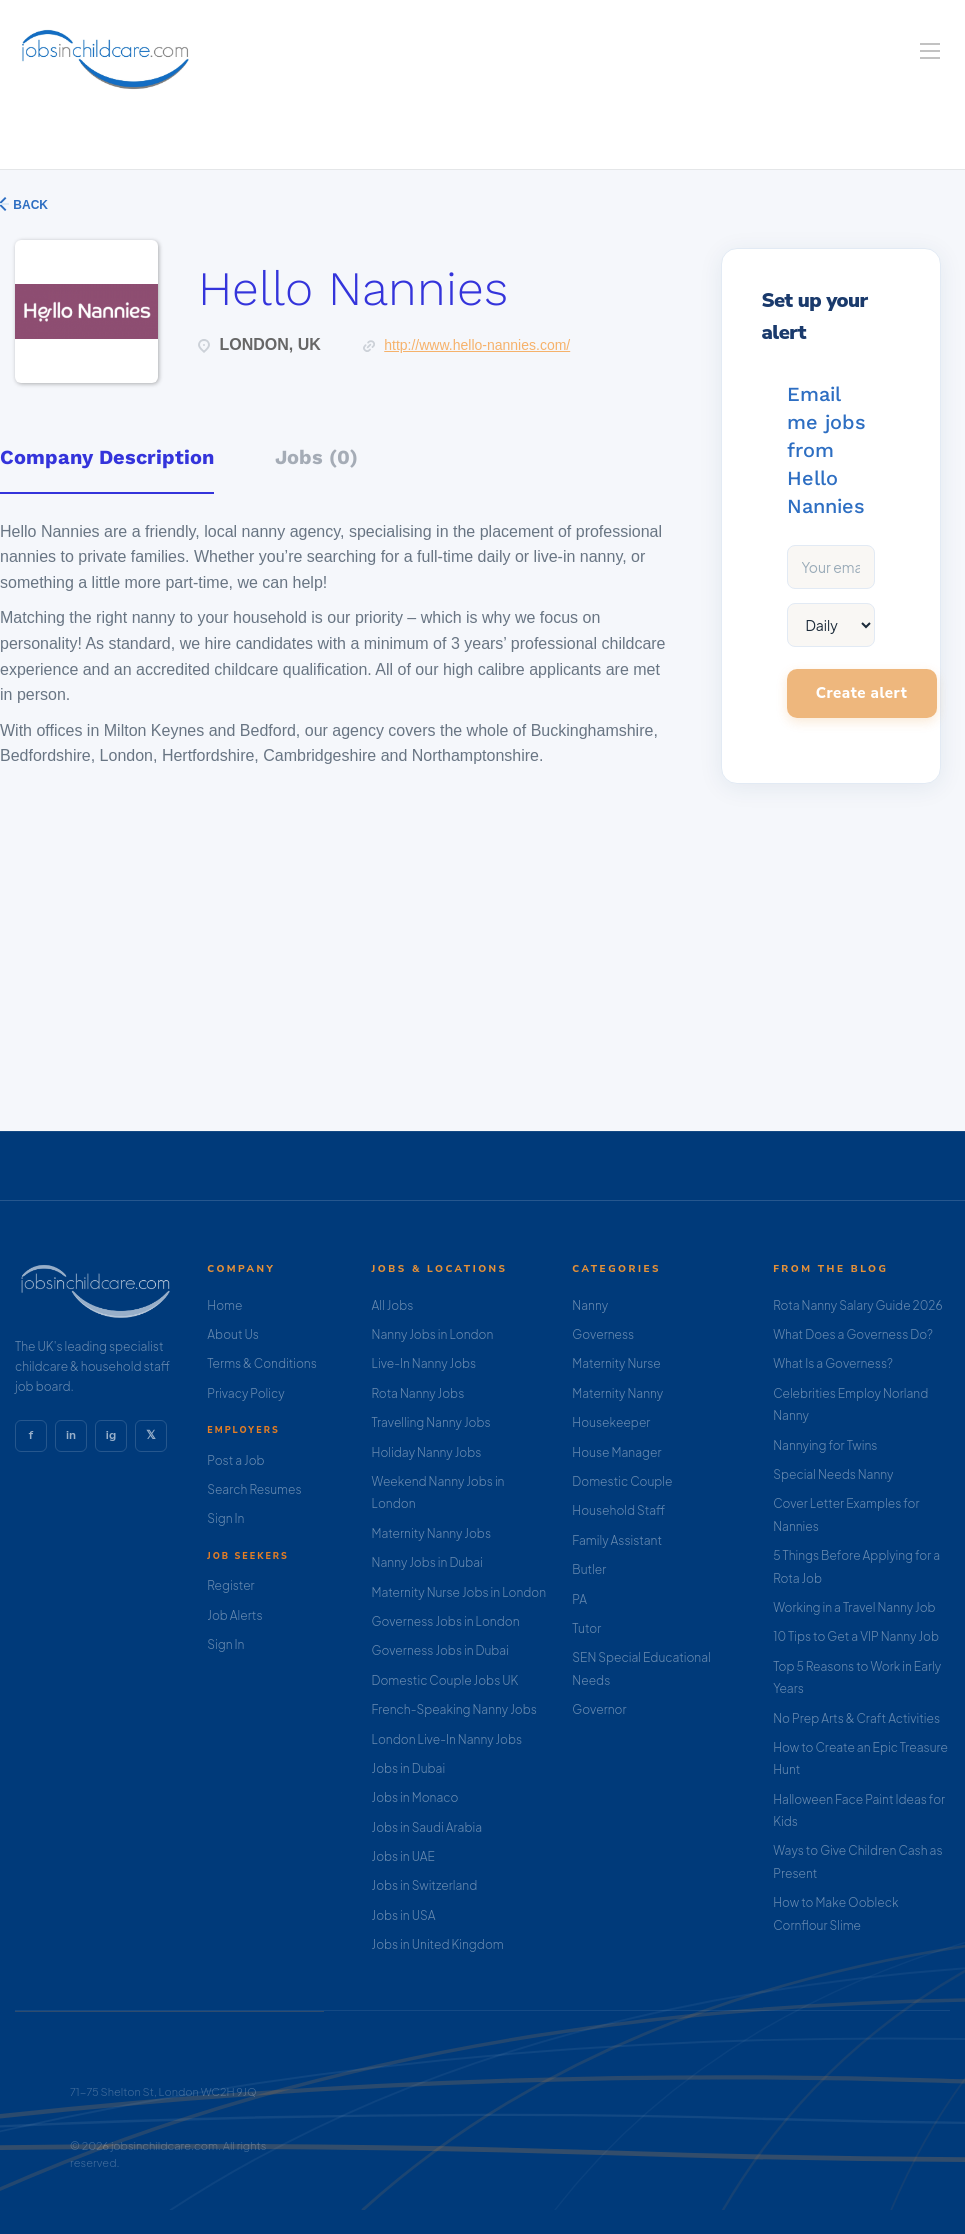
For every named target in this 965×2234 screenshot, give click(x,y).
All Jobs (393, 1305)
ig (111, 1435)
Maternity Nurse (616, 1363)
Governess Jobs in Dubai (440, 1650)
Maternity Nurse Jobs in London (459, 1592)
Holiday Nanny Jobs (427, 1452)
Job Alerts (234, 1615)
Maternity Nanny (617, 1393)
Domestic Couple (622, 1481)
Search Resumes (254, 1489)
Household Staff (618, 1510)
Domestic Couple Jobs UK (445, 1680)
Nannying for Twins (825, 1445)
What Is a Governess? (833, 1363)
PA (579, 1599)
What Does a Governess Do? (853, 1334)
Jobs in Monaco (415, 1797)
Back (29, 205)
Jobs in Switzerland (425, 1885)
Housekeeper (611, 1422)
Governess (603, 1334)
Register (230, 1585)
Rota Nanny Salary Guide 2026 (857, 1305)
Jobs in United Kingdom (438, 1944)
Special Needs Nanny (833, 1474)
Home (224, 1305)
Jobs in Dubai (409, 1768)
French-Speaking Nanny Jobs (454, 1709)
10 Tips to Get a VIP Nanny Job (856, 1636)
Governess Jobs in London (446, 1621)
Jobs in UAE (403, 1856)
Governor (599, 1709)
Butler (589, 1569)
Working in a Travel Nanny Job (854, 1607)
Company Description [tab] (107, 457)
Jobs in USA (404, 1915)
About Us (233, 1334)
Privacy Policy (245, 1393)
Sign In (225, 1518)
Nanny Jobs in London (433, 1334)
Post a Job (235, 1460)
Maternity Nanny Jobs (431, 1533)
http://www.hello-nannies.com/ (477, 345)
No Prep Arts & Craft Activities (856, 1718)
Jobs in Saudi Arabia (427, 1827)
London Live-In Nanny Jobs (447, 1739)
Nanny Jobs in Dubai (427, 1562)
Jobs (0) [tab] (316, 457)
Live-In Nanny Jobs (424, 1363)
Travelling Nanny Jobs (431, 1422)
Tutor (586, 1628)
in (71, 1435)
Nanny (590, 1305)
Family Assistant (617, 1540)
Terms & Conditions (262, 1363)
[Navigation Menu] (930, 51)
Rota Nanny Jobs (418, 1393)
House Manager (616, 1452)
